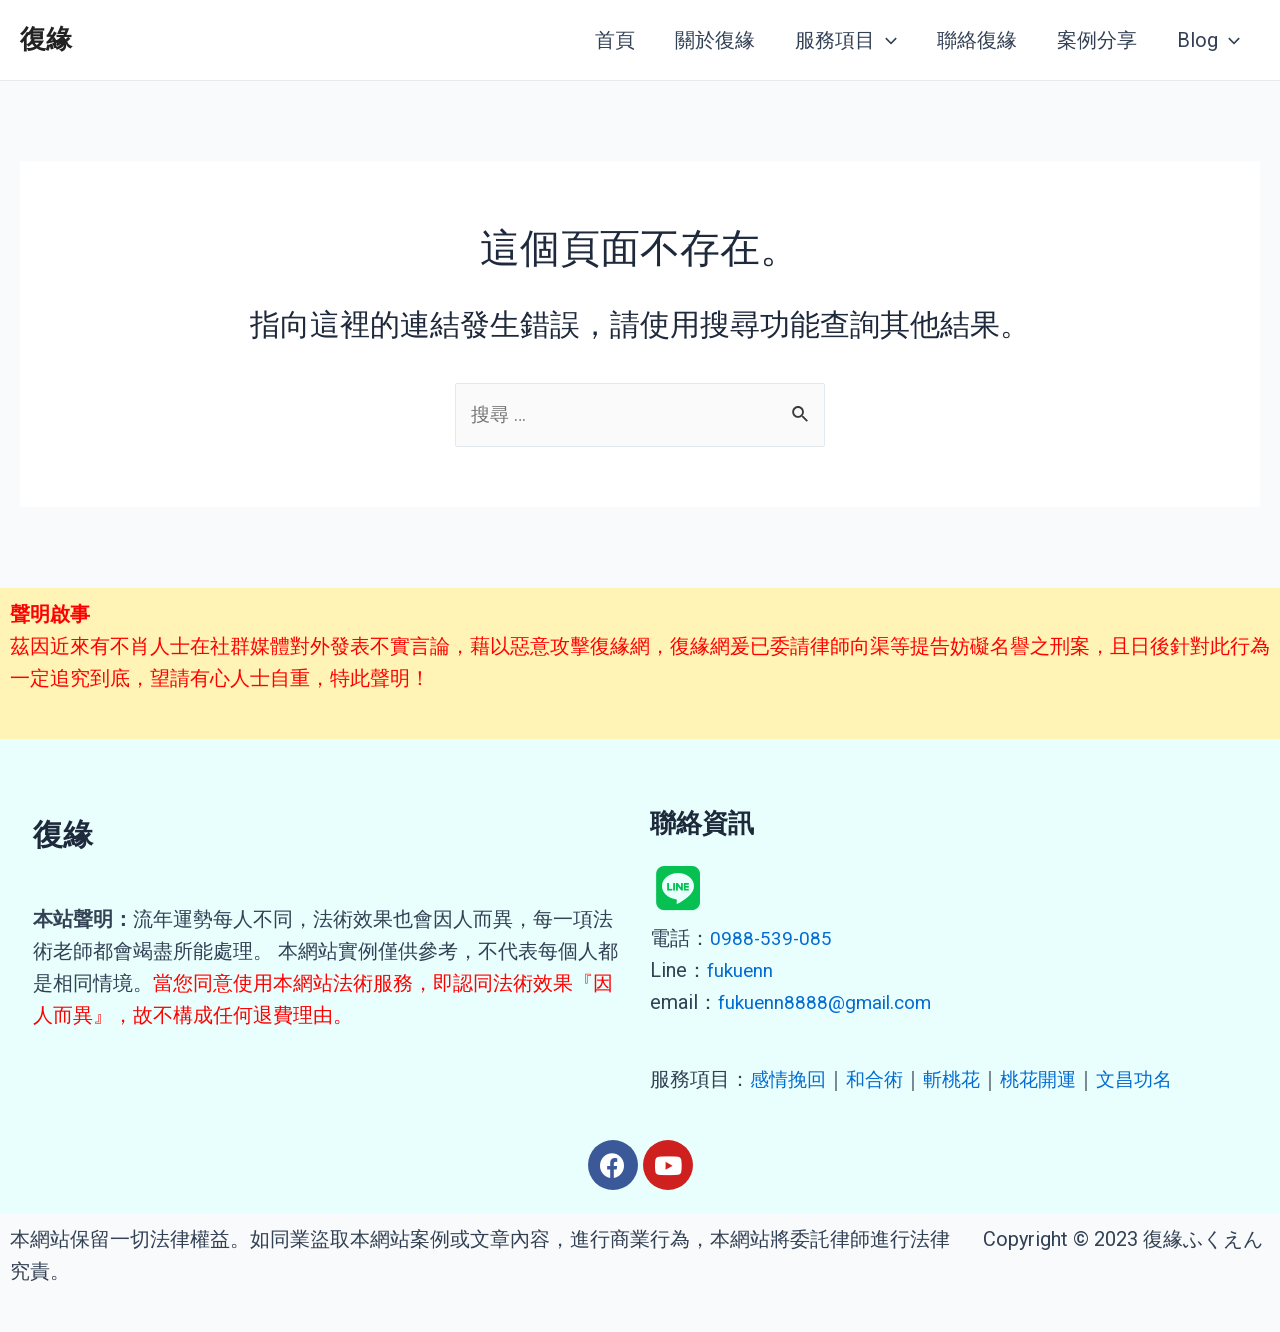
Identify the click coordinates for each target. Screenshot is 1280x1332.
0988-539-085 (772, 938)
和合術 (880, 1079)
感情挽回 (790, 1079)
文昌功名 (1150, 1079)
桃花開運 (1050, 1079)
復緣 (46, 39)
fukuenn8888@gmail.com (829, 1002)
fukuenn (741, 970)
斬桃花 (960, 1079)
